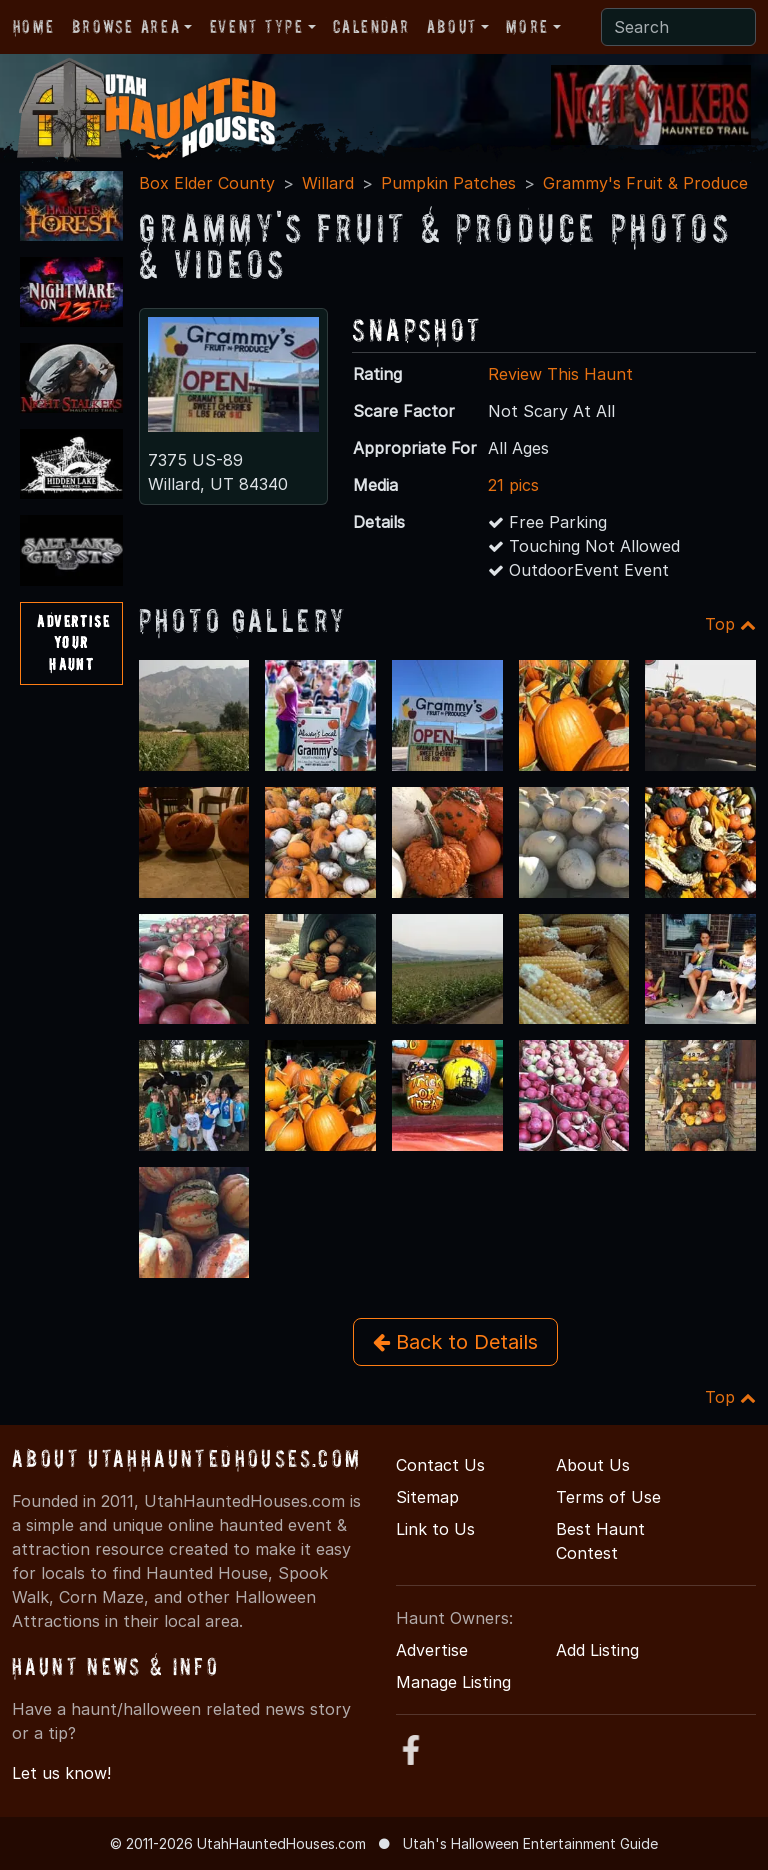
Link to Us (435, 1529)
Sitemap (427, 1497)
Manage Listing (453, 1682)
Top (730, 624)
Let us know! (61, 1773)
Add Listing (597, 1650)
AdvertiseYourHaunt (73, 642)
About (452, 26)
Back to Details (455, 1342)
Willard (328, 183)
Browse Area (126, 26)
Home (33, 26)
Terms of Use (608, 1497)
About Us (593, 1465)
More (527, 26)
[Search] (678, 27)
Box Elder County (207, 183)
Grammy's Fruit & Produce (645, 183)
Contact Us (440, 1465)
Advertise (432, 1650)
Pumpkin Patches (448, 183)
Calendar (371, 26)
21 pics (513, 485)
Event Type (257, 26)
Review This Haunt (560, 374)
